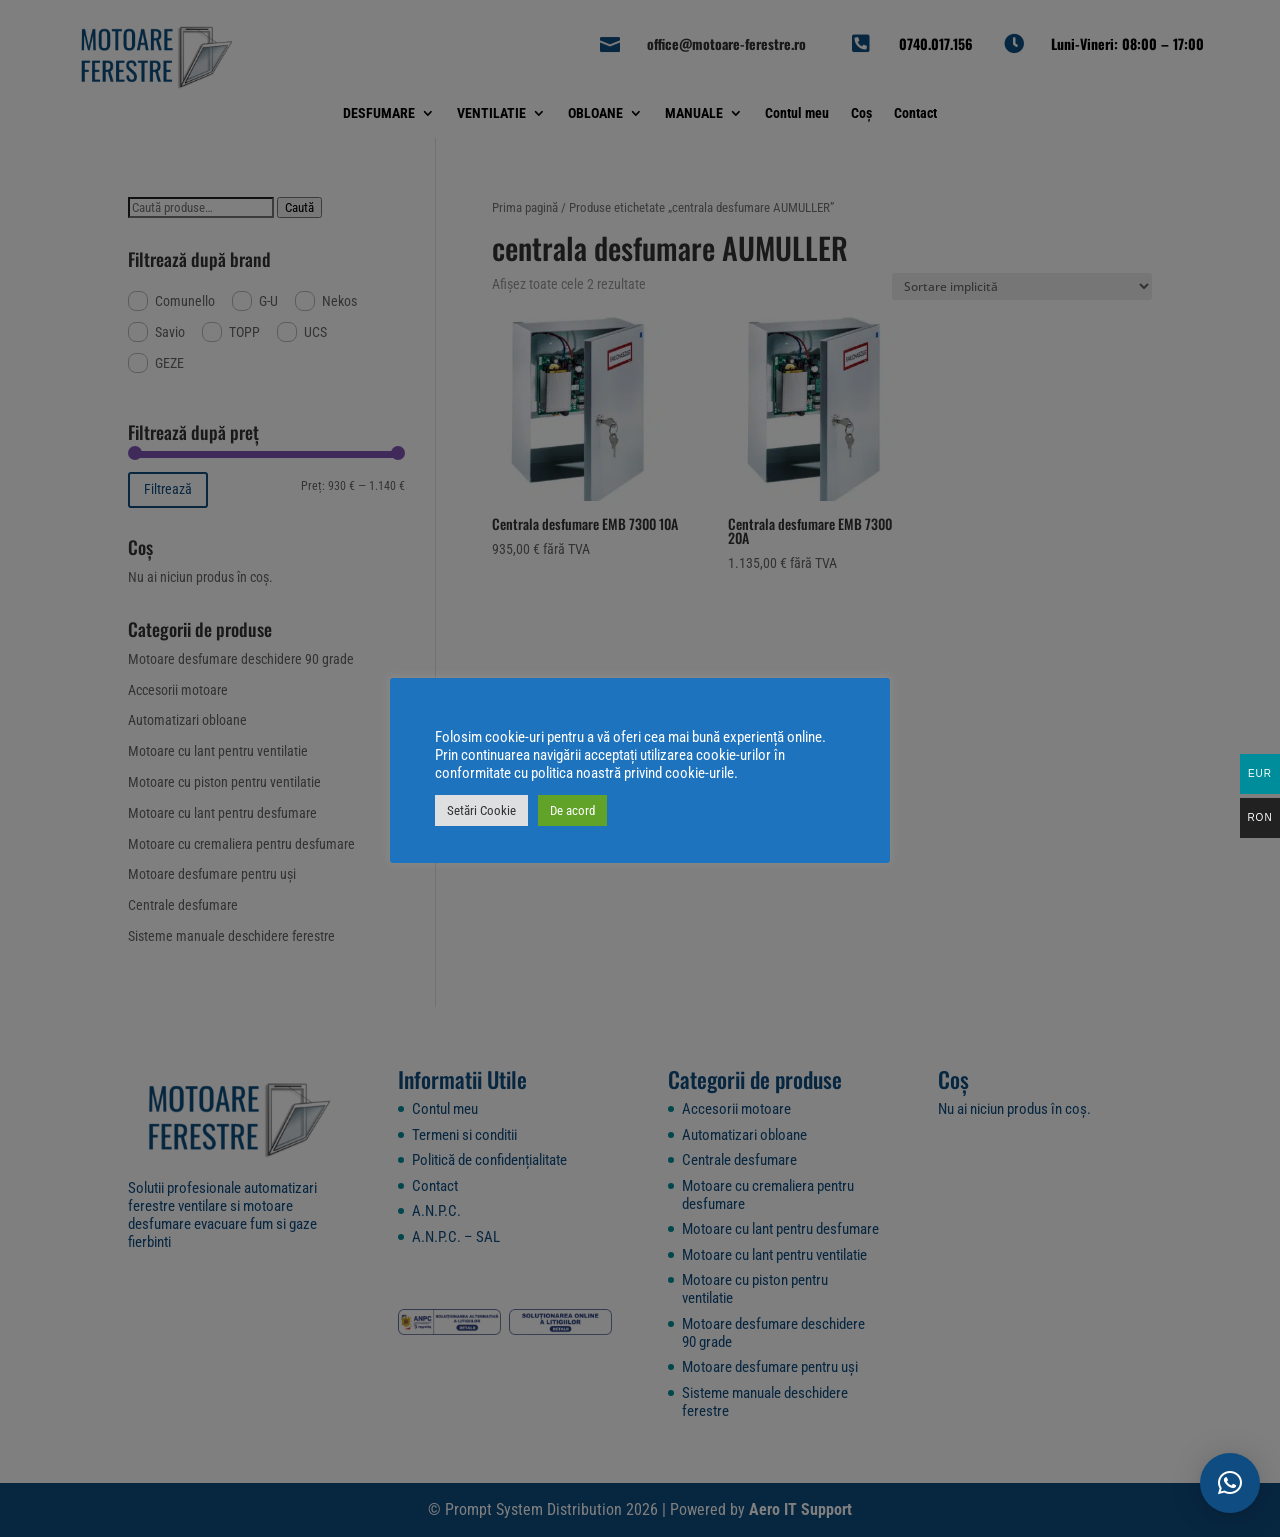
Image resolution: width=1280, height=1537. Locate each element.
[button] (1230, 1483)
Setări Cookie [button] (481, 810)
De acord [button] (572, 810)
